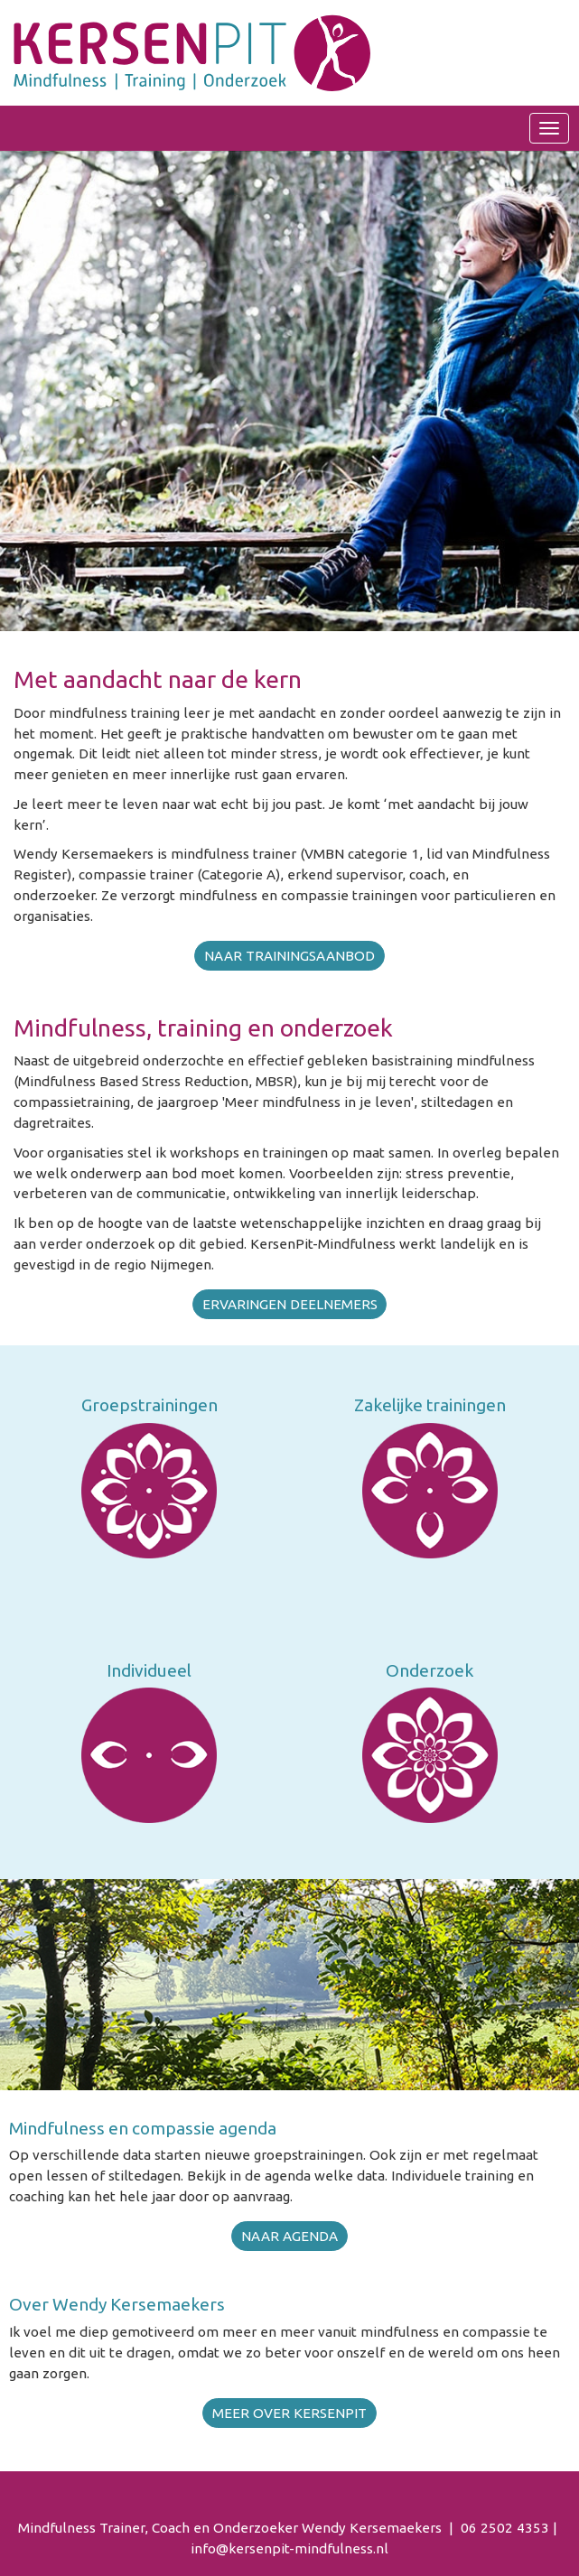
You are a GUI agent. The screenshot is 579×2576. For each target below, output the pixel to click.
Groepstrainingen (149, 1405)
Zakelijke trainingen (430, 1405)
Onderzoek (429, 1670)
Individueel (149, 1670)
